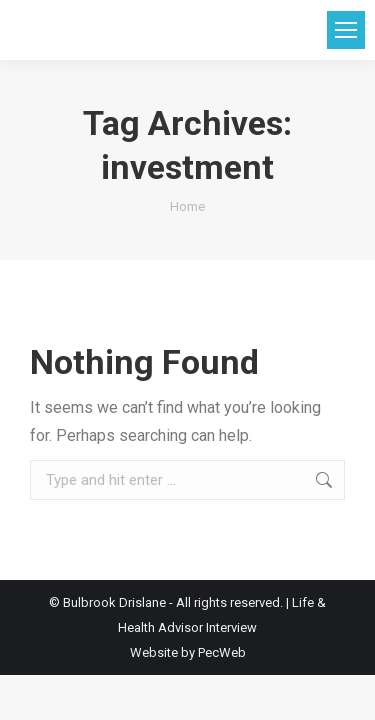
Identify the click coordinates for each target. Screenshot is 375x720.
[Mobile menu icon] (346, 30)
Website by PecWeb (188, 652)
